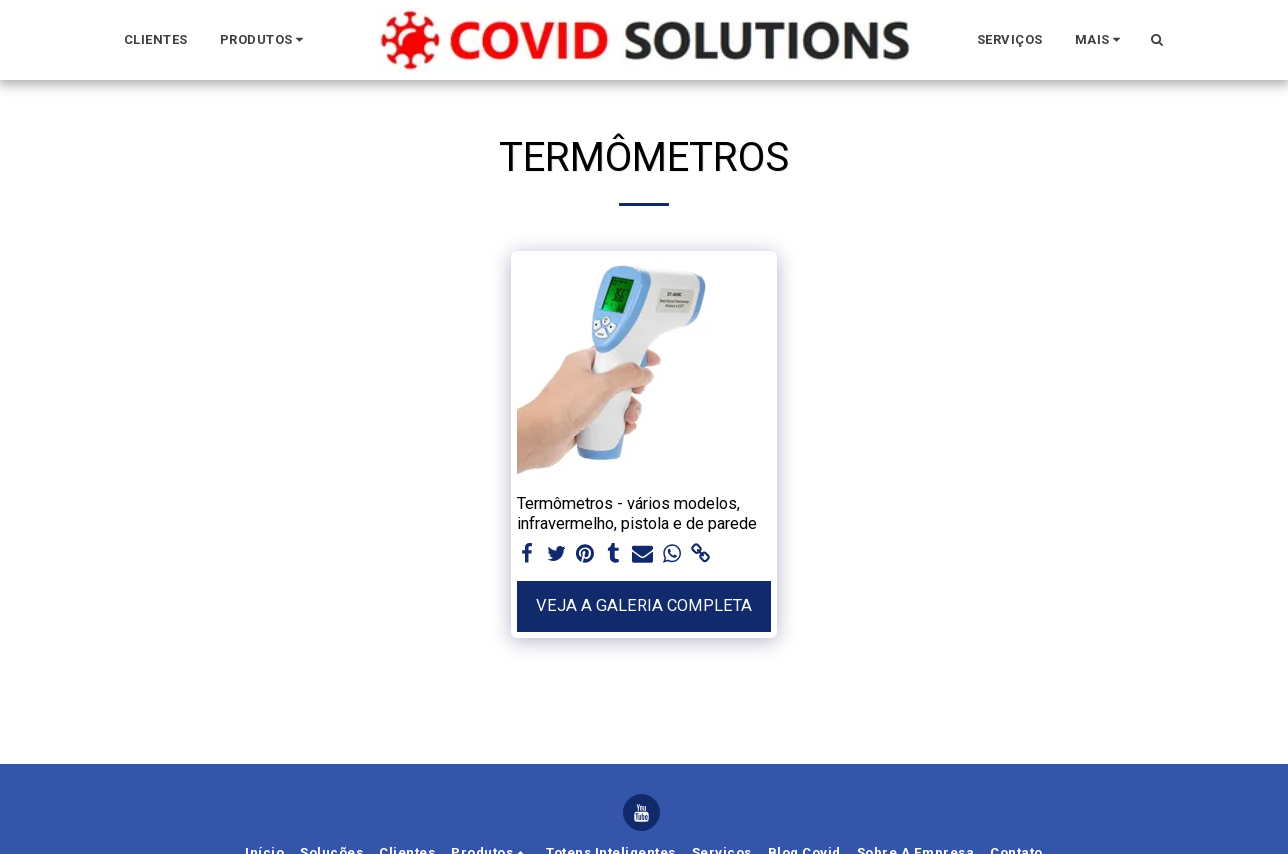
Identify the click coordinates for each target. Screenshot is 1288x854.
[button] (266, 40)
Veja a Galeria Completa (644, 605)
